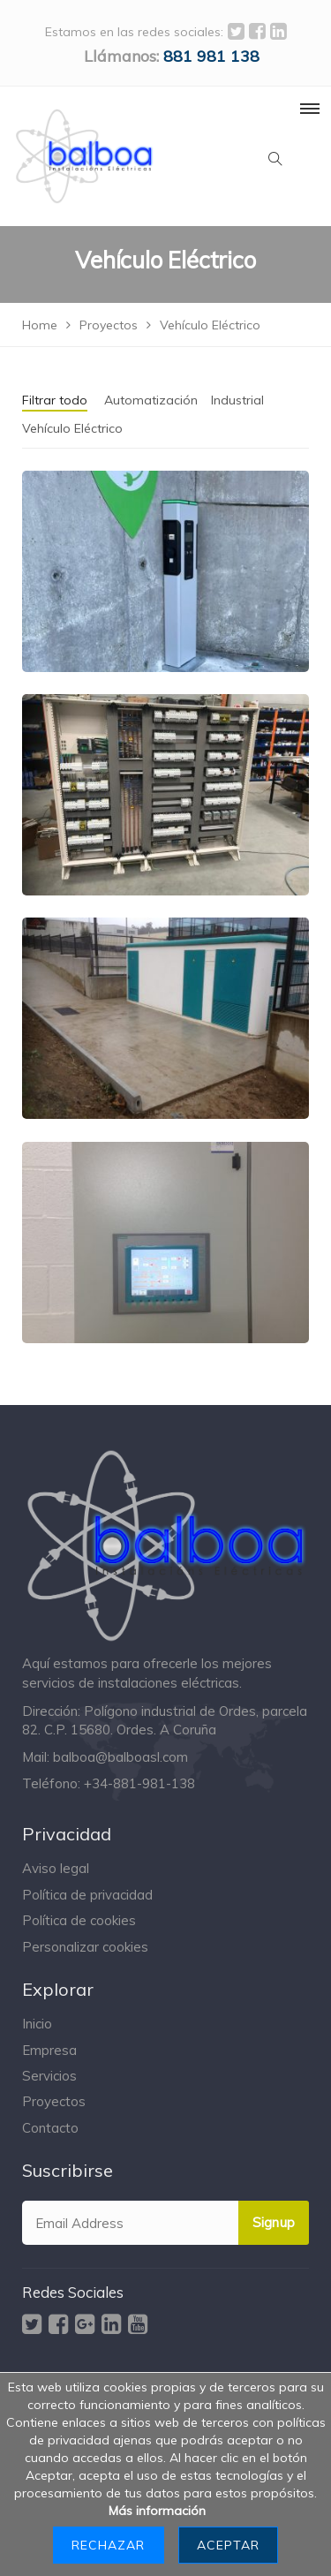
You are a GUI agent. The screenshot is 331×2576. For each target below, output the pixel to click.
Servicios (49, 2075)
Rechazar (108, 2545)
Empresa (49, 2050)
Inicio (37, 2023)
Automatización (151, 400)
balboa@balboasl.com (120, 1757)
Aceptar (228, 2545)
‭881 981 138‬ (211, 56)
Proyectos (54, 2101)
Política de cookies (79, 1920)
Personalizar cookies (85, 1946)
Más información (157, 2511)
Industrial (237, 400)
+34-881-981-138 (139, 1783)
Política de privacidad (87, 1894)
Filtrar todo (54, 400)
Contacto (50, 2127)
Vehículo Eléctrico (72, 428)
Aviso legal (55, 1868)
